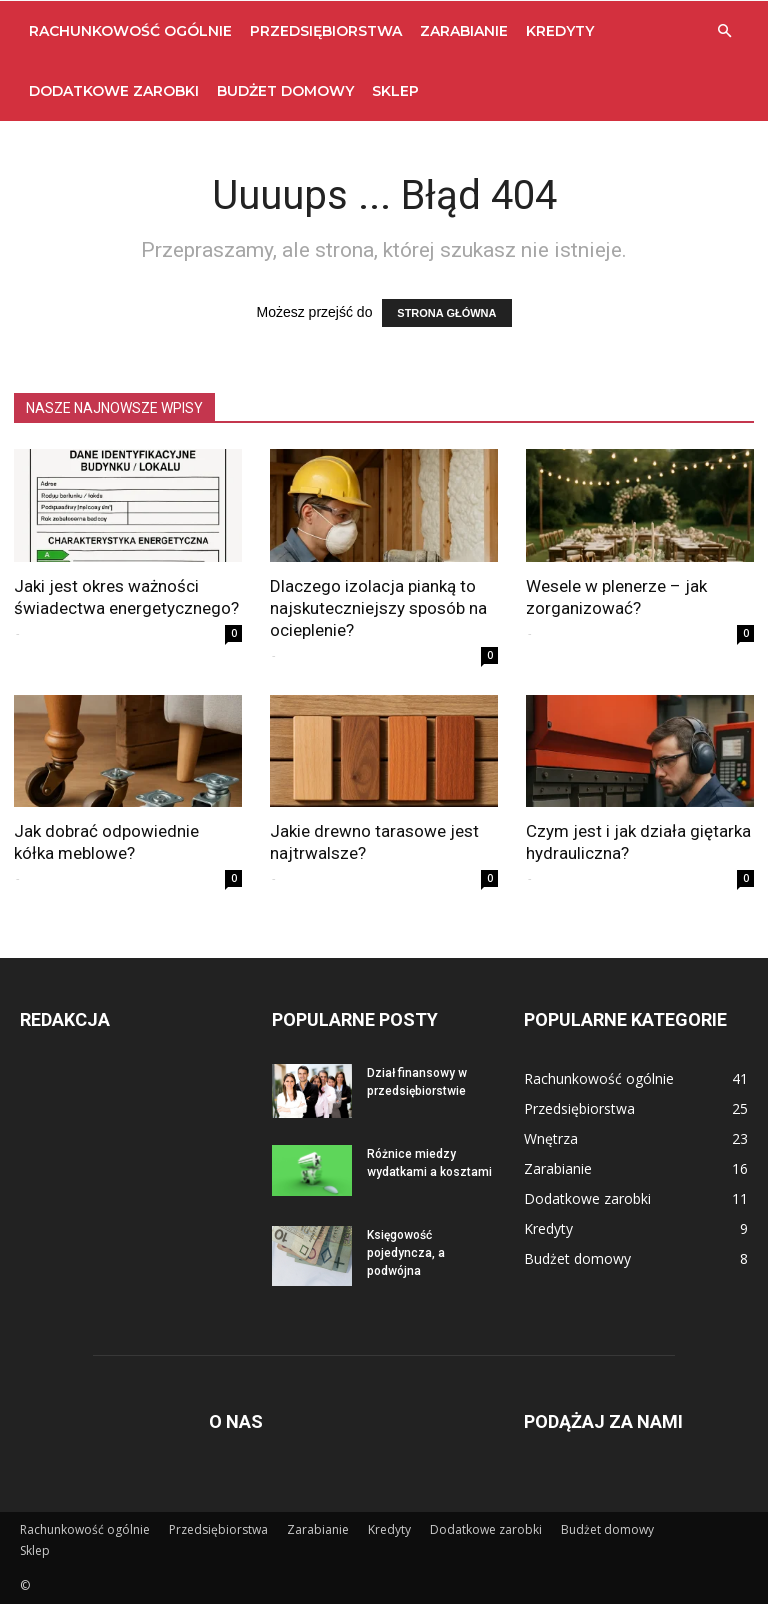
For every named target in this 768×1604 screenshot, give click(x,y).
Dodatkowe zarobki (114, 91)
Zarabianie (464, 31)
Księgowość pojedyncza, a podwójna (406, 1253)
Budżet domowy (285, 91)
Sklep (395, 91)
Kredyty (560, 31)
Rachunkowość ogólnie (130, 31)
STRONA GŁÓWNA (446, 313)
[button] (724, 31)
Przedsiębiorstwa (326, 31)
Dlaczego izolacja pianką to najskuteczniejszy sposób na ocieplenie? (378, 608)
